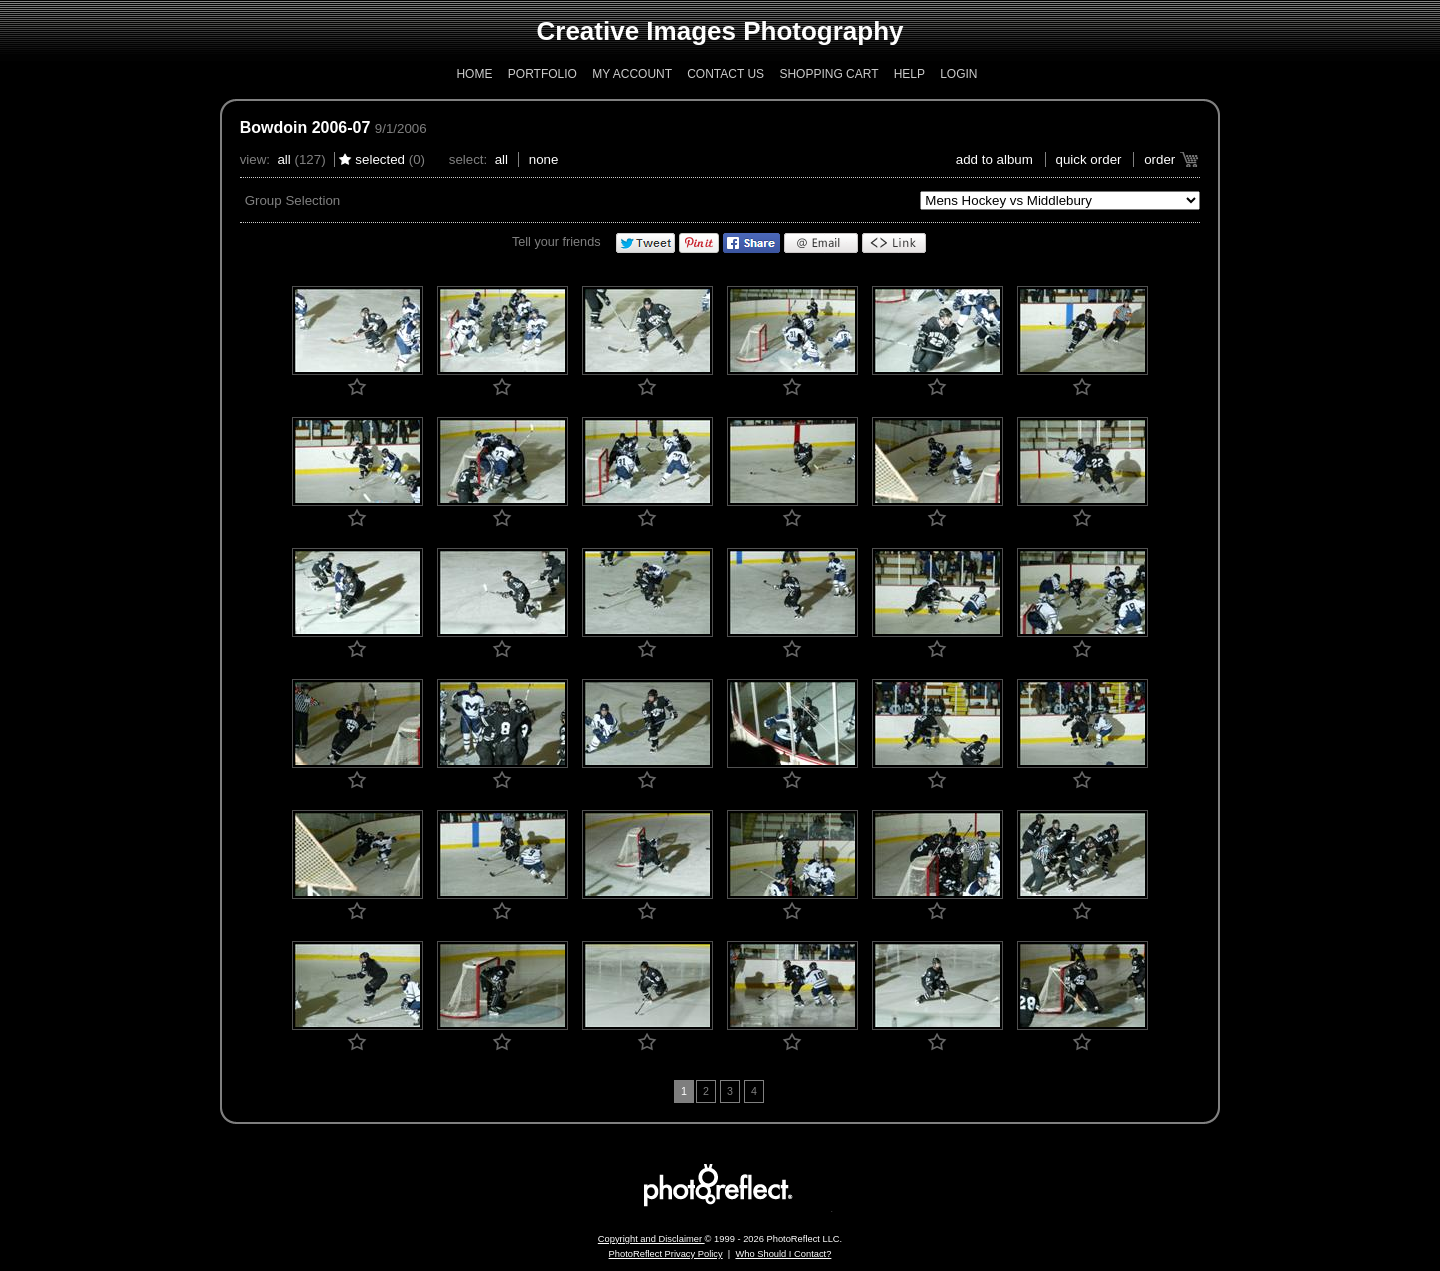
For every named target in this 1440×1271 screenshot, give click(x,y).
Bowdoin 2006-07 (305, 127)
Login (958, 74)
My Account (632, 74)
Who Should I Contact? (783, 1254)
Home (474, 74)
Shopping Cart (828, 74)
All (283, 159)
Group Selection (293, 200)
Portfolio (542, 74)
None (544, 159)
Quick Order (1089, 159)
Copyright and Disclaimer (651, 1239)
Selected (380, 159)
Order (1159, 159)
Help (909, 74)
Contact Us (725, 74)
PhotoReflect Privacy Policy (666, 1254)
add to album (994, 159)
